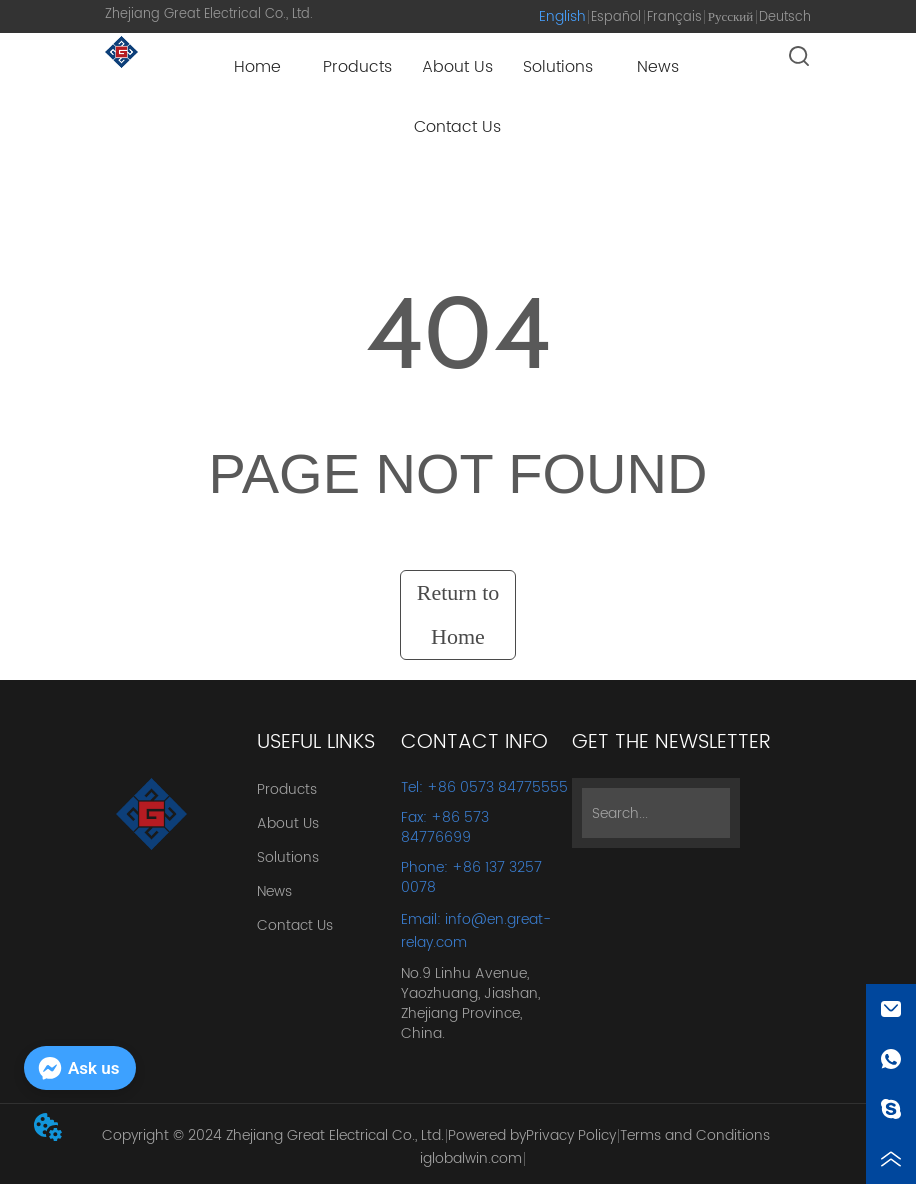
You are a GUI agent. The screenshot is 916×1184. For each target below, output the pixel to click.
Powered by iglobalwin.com (473, 1147)
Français (674, 17)
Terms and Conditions (695, 1135)
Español (616, 17)
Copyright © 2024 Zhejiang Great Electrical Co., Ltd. (273, 1135)
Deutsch (785, 17)
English (562, 16)
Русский (731, 17)
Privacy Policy (571, 1135)
